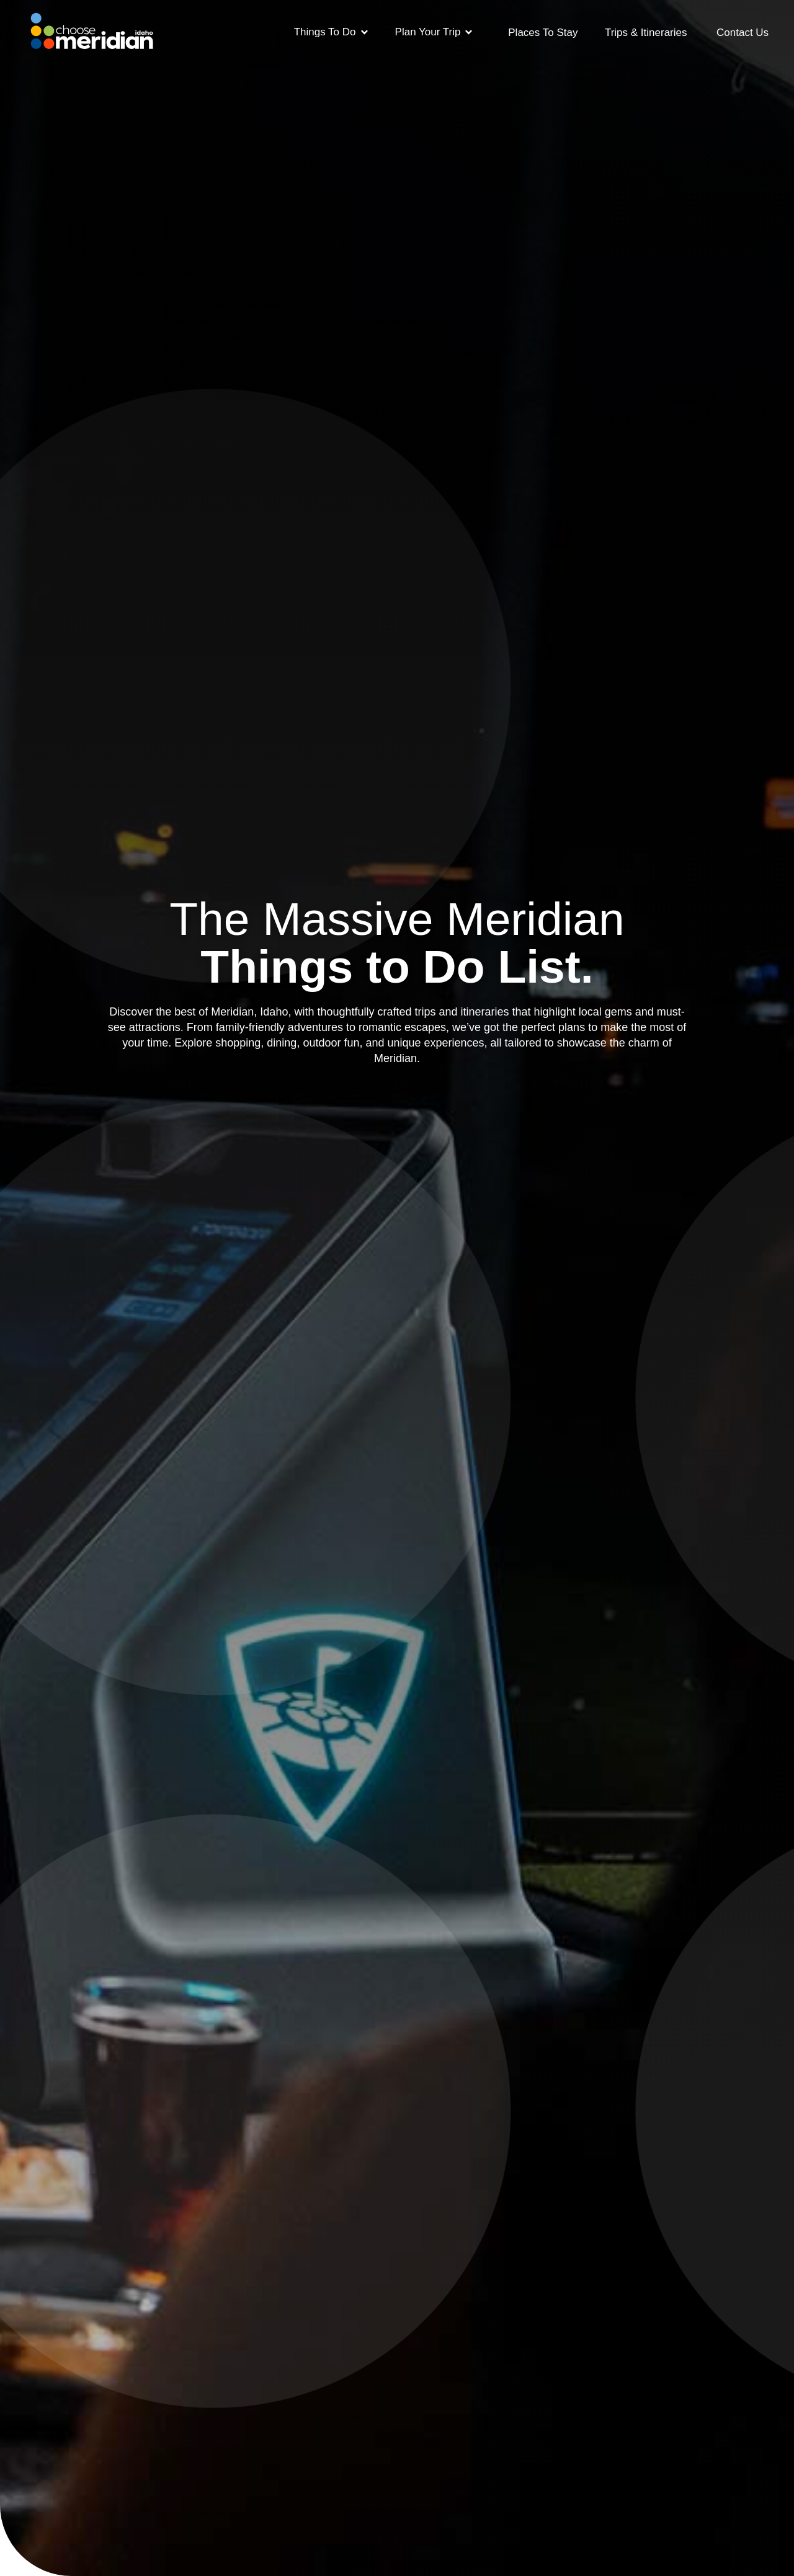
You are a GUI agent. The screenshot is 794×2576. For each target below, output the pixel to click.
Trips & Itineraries (646, 32)
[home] (92, 26)
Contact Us (742, 32)
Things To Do (325, 32)
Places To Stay (543, 32)
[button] (331, 31)
